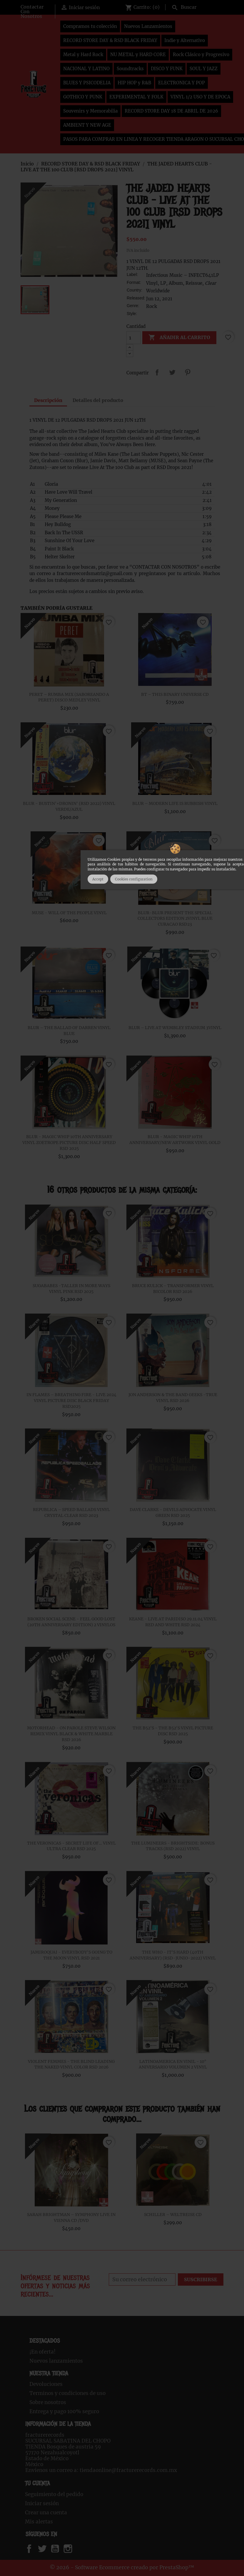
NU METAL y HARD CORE (138, 54)
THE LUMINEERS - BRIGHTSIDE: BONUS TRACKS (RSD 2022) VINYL (173, 1846)
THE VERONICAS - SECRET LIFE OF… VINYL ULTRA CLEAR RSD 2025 (71, 1846)
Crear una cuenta (46, 2512)
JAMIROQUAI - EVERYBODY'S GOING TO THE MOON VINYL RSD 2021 (71, 1955)
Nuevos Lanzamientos (148, 26)
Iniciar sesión (42, 2503)
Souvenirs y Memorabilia (90, 111)
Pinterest (187, 372)
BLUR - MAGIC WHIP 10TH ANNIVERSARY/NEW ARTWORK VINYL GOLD (174, 1139)
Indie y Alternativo (184, 40)
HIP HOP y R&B (134, 83)
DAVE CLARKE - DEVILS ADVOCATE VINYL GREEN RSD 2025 (173, 1512)
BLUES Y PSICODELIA (87, 83)
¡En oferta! (42, 2352)
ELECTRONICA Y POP (181, 83)
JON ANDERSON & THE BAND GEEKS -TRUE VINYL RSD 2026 (172, 1397)
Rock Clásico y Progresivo (201, 54)
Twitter (45, 2549)
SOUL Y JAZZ (204, 68)
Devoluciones (46, 2384)
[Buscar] (196, 6)
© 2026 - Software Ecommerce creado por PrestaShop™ (122, 2567)
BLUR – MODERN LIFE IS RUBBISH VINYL (175, 803)
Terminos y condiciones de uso (67, 2393)
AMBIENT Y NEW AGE (87, 125)
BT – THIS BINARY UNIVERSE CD (175, 694)
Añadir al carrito (179, 337)
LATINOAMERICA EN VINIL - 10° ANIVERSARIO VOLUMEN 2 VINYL (173, 2064)
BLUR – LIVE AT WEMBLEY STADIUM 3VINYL (174, 1027)
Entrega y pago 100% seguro (64, 2411)
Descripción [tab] (48, 400)
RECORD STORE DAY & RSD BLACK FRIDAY (110, 40)
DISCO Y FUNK (167, 68)
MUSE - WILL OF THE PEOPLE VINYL (69, 912)
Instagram (75, 2549)
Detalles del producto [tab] (98, 400)
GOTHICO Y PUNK (82, 97)
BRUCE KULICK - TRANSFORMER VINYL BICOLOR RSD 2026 (173, 1288)
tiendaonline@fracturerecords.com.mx (128, 2470)
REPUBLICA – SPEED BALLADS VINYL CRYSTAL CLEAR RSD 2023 (71, 1512)
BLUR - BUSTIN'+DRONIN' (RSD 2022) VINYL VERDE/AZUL (69, 806)
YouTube (60, 2549)
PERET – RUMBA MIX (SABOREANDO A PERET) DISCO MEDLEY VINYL (69, 697)
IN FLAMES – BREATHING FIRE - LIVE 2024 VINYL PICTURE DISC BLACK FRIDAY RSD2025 (71, 1400)
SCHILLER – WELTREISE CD (173, 2214)
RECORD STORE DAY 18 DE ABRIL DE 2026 (171, 111)
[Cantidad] (133, 337)
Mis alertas (39, 2522)
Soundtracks (130, 68)
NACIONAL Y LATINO (86, 68)
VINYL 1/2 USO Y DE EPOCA (200, 97)
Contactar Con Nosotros (32, 11)
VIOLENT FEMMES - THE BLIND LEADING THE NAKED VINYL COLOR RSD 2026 (71, 2064)
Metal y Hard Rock (83, 54)
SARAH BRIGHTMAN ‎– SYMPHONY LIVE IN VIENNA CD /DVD (71, 2217)
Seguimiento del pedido (54, 2494)
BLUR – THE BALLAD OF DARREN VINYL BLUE (69, 1030)
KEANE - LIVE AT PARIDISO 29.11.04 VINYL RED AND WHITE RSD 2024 (173, 1621)
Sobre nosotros (47, 2402)
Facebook (34, 2549)
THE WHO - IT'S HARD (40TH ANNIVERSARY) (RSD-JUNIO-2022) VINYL (173, 1955)
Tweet (172, 372)
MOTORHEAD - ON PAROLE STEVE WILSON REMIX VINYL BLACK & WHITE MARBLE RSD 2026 (71, 1733)
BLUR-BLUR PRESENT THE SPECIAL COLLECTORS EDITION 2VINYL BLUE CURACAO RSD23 (175, 918)
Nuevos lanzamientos (56, 2361)
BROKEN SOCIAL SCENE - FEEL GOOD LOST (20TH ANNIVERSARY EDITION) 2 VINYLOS (71, 1621)
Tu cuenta (37, 2483)
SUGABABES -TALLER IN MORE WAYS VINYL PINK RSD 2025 (71, 1288)
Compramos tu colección (90, 26)
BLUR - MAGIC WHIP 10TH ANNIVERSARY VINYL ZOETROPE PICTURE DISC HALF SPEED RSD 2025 (69, 1142)
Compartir (157, 372)
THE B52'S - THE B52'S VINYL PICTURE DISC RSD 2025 (173, 1730)
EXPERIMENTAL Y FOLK (136, 97)
